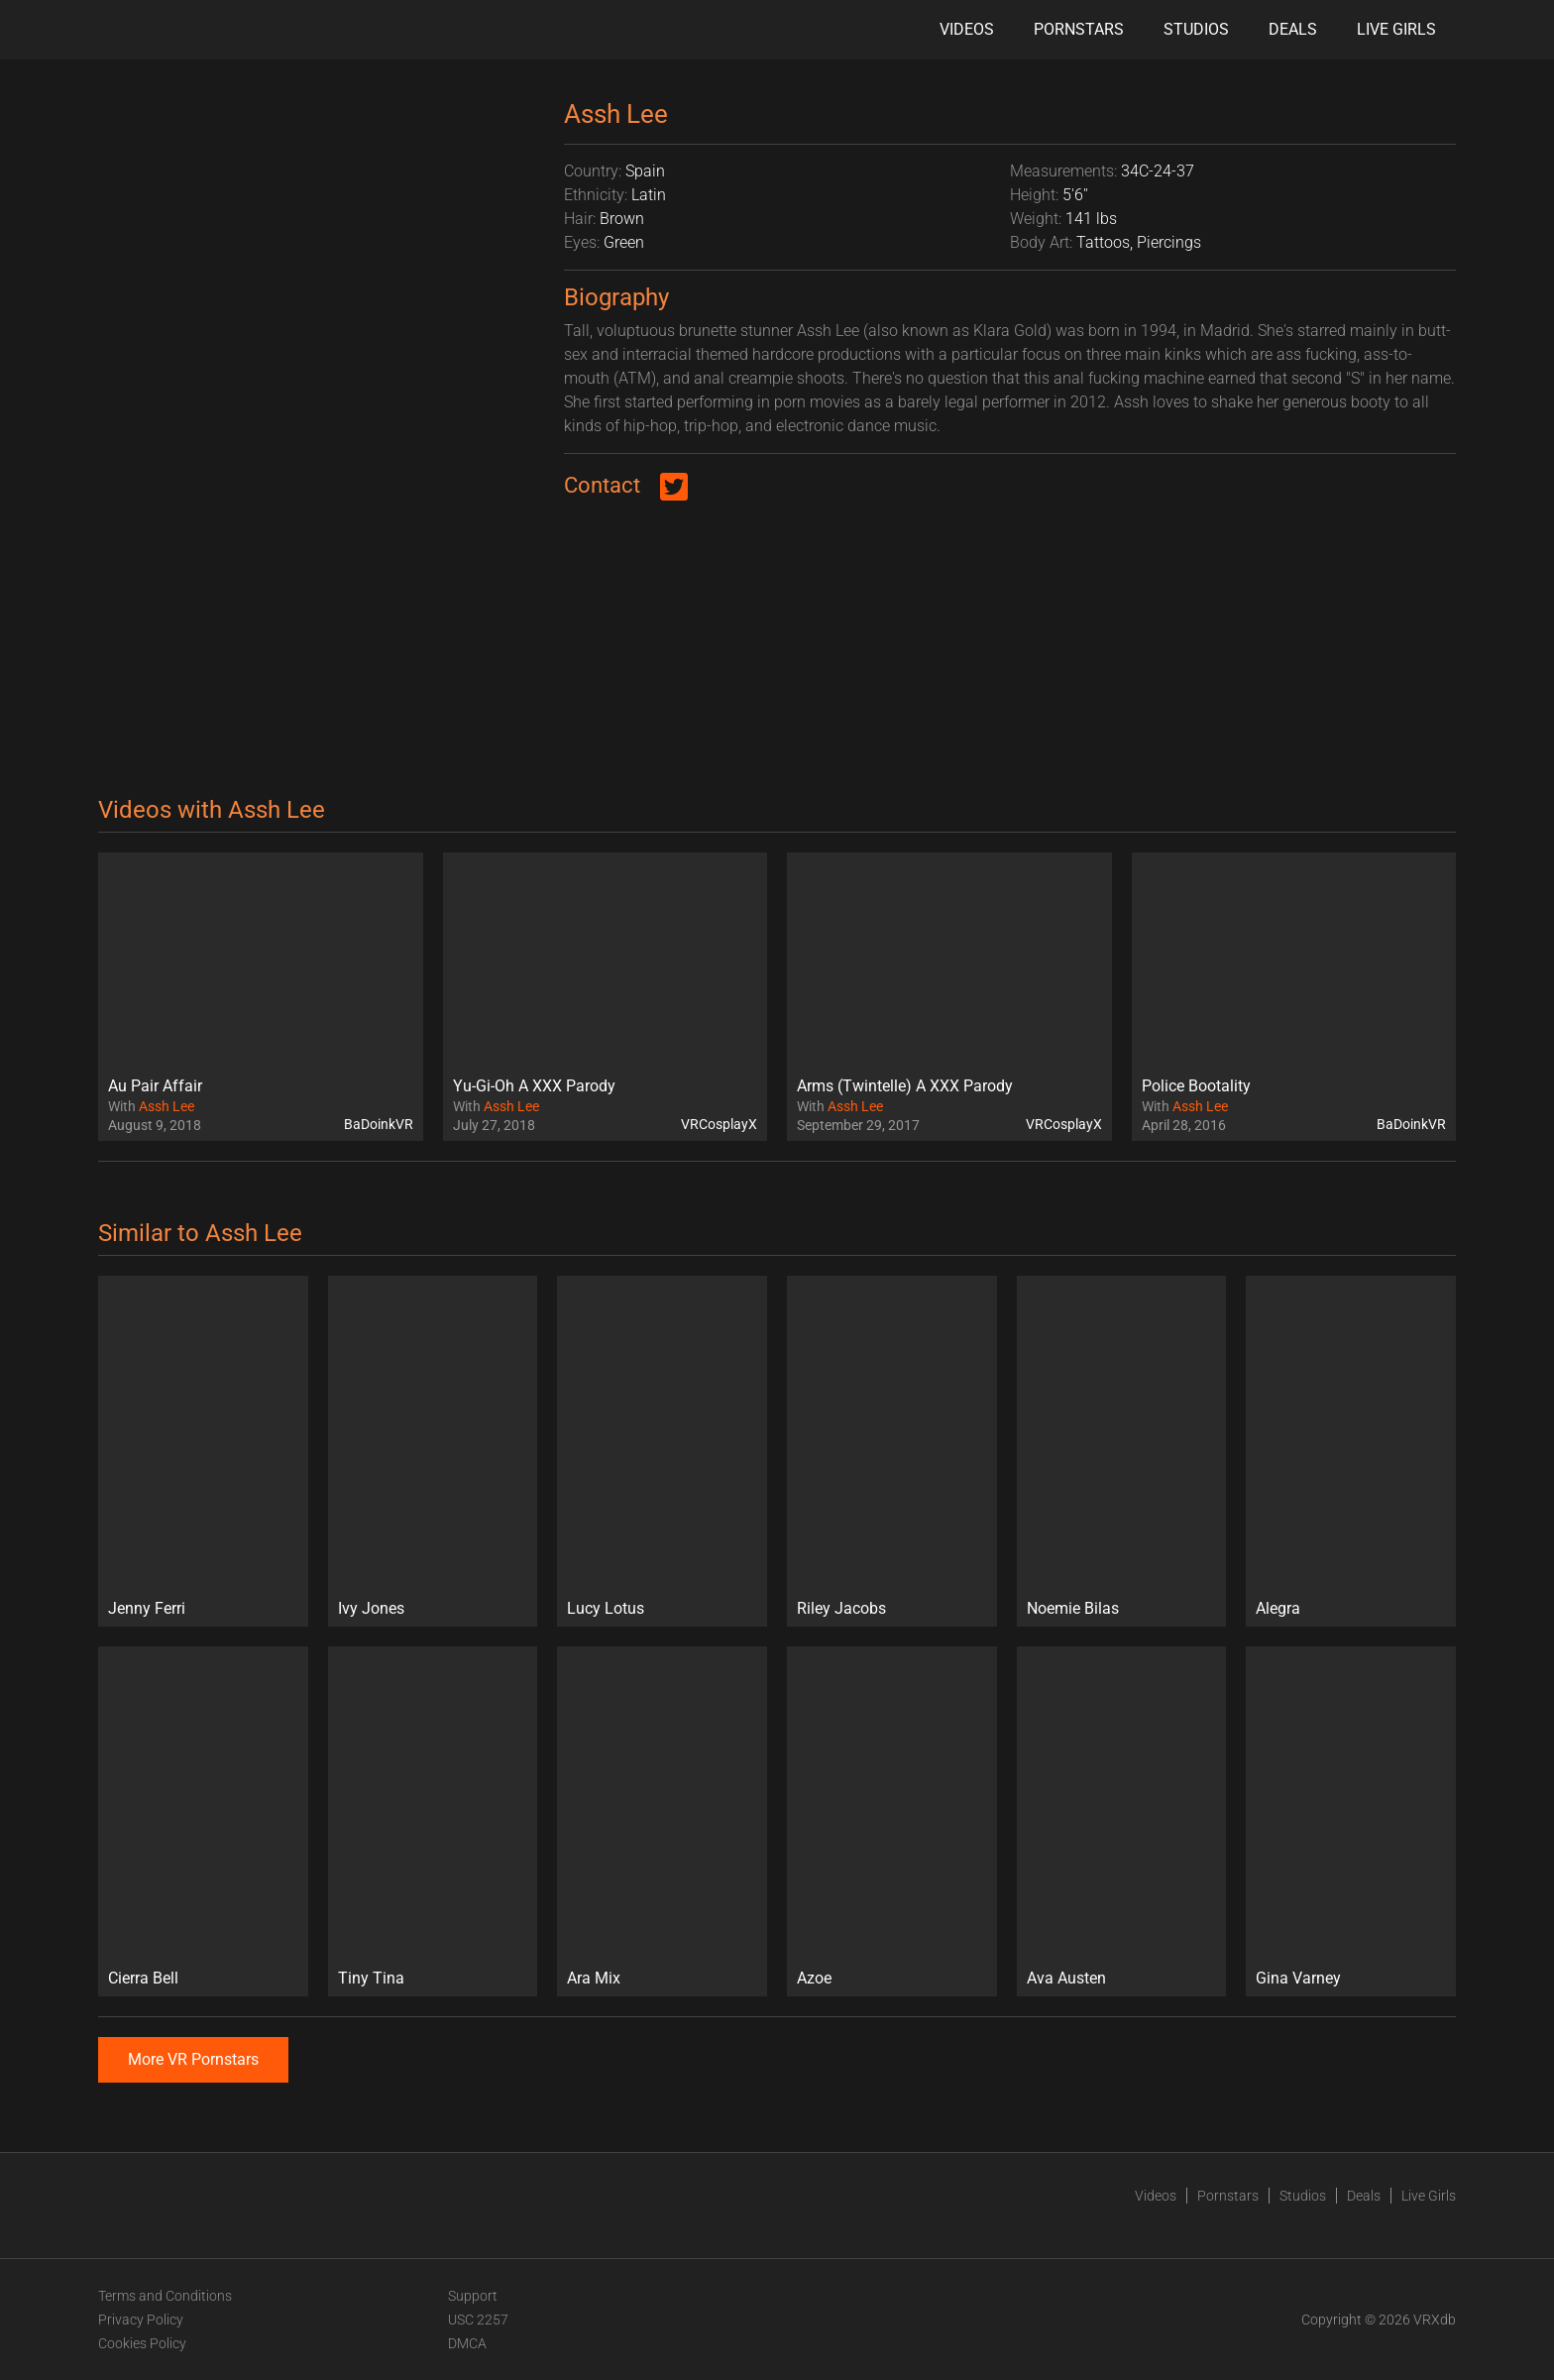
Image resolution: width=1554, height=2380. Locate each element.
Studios (1196, 29)
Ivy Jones (371, 1608)
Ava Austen (1066, 1978)
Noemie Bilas (1073, 1608)
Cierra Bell (143, 1978)
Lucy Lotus (605, 1608)
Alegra (1278, 1608)
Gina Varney (1298, 1978)
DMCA (467, 2343)
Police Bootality (1196, 1086)
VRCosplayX (719, 1124)
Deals (1293, 29)
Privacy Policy (140, 2319)
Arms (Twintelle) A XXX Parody (905, 1086)
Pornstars (1079, 29)
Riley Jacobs (841, 1608)
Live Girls (1396, 29)
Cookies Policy (142, 2343)
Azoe (814, 1978)
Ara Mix (593, 1978)
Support (473, 2296)
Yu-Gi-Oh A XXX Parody (534, 1086)
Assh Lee (166, 1106)
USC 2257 (478, 2319)
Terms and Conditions (165, 2296)
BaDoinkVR (378, 1124)
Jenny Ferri (146, 1608)
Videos (967, 29)
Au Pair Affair (155, 1086)
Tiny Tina (371, 1978)
